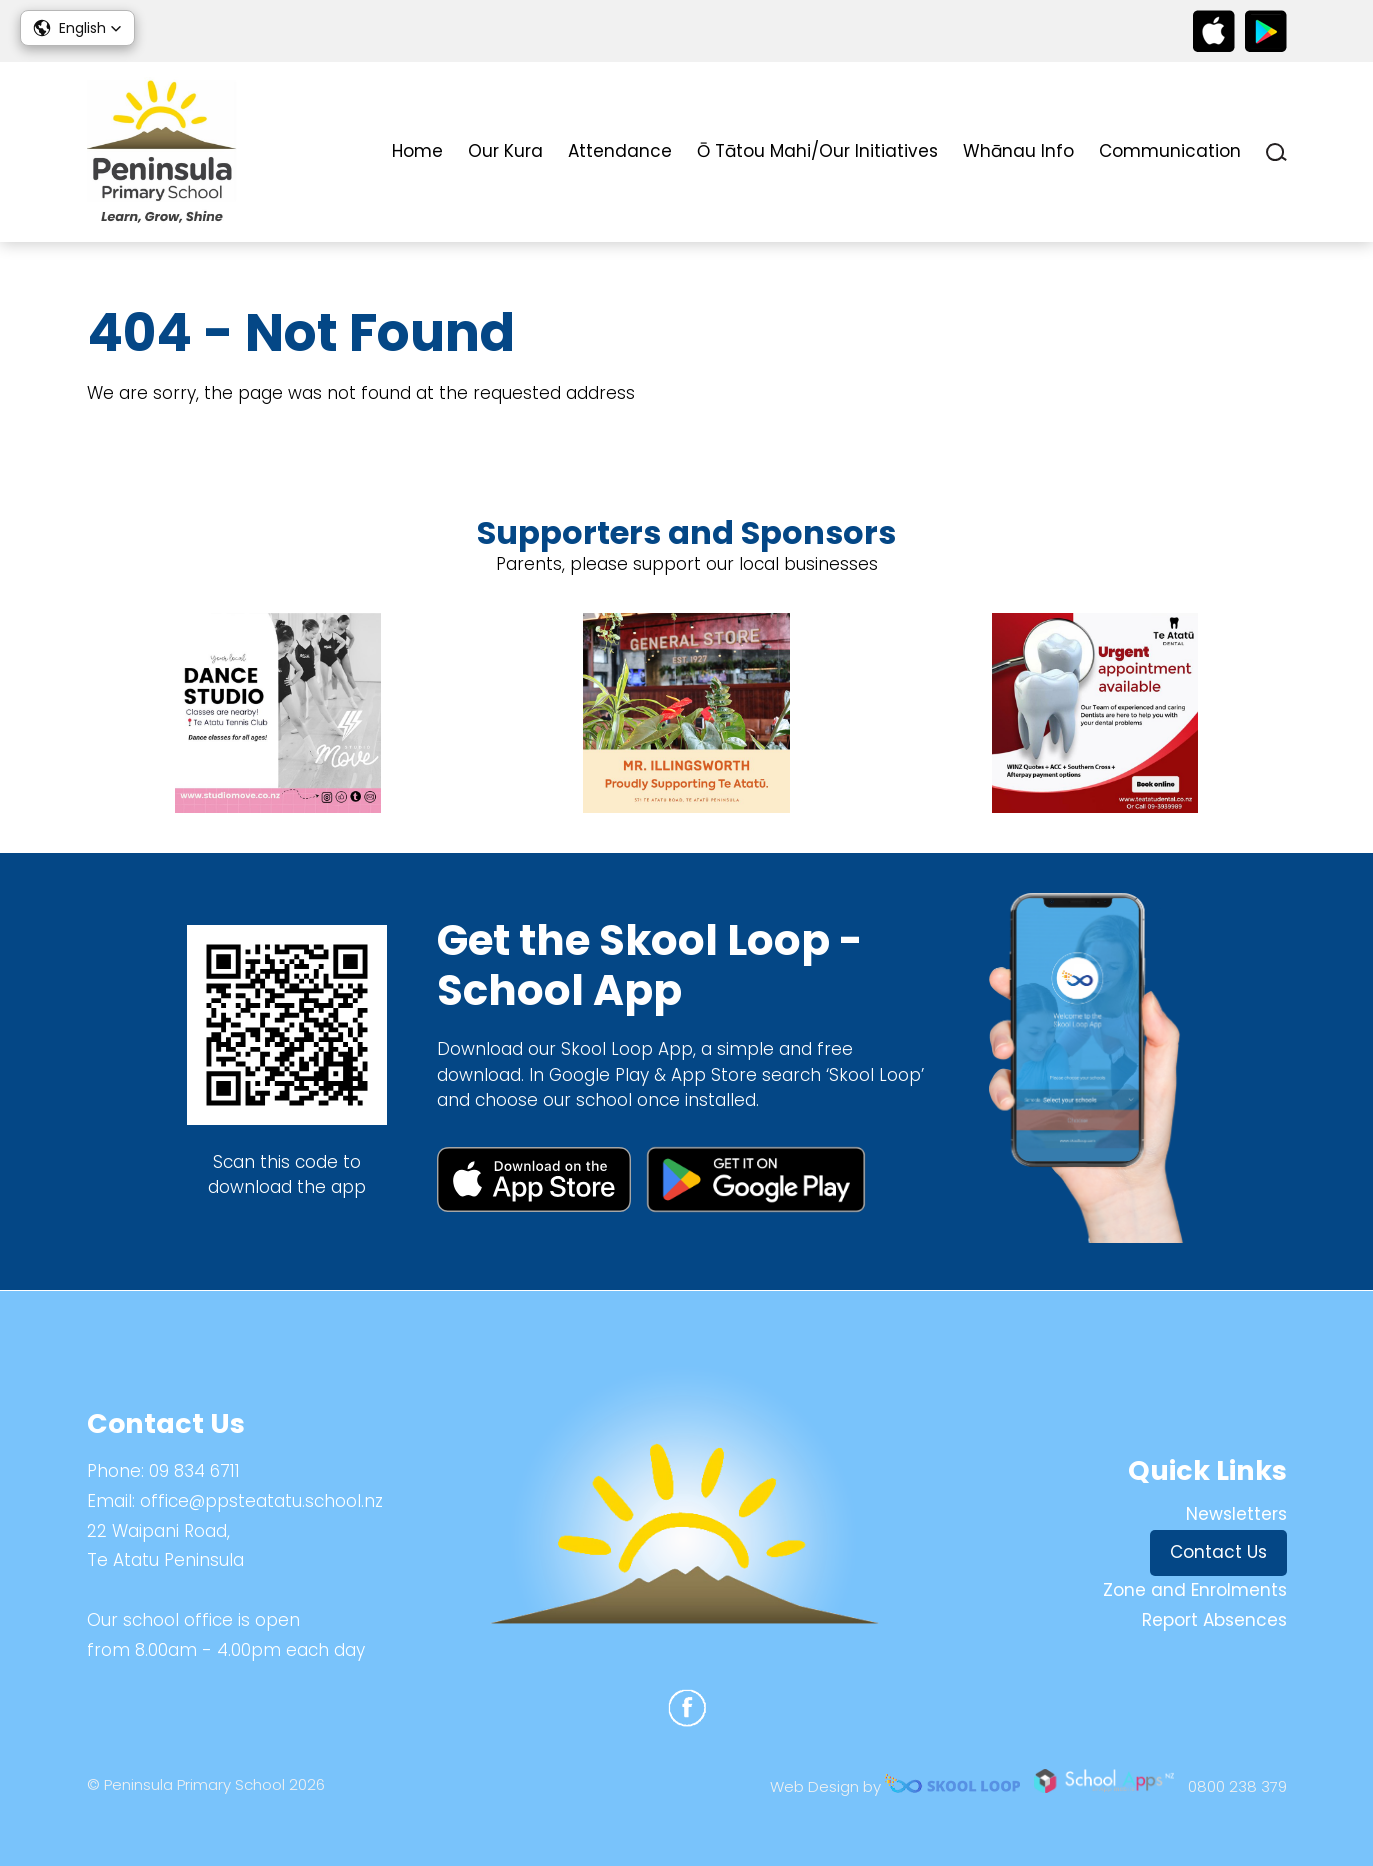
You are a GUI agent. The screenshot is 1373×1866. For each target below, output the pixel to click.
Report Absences (1214, 1620)
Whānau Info (1018, 151)
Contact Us (1218, 1552)
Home (417, 151)
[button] (77, 28)
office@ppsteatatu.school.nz (261, 1501)
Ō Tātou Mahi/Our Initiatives (817, 151)
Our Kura (505, 151)
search (1276, 152)
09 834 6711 (194, 1471)
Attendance (620, 151)
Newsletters (1236, 1514)
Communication (1170, 151)
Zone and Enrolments (1195, 1590)
